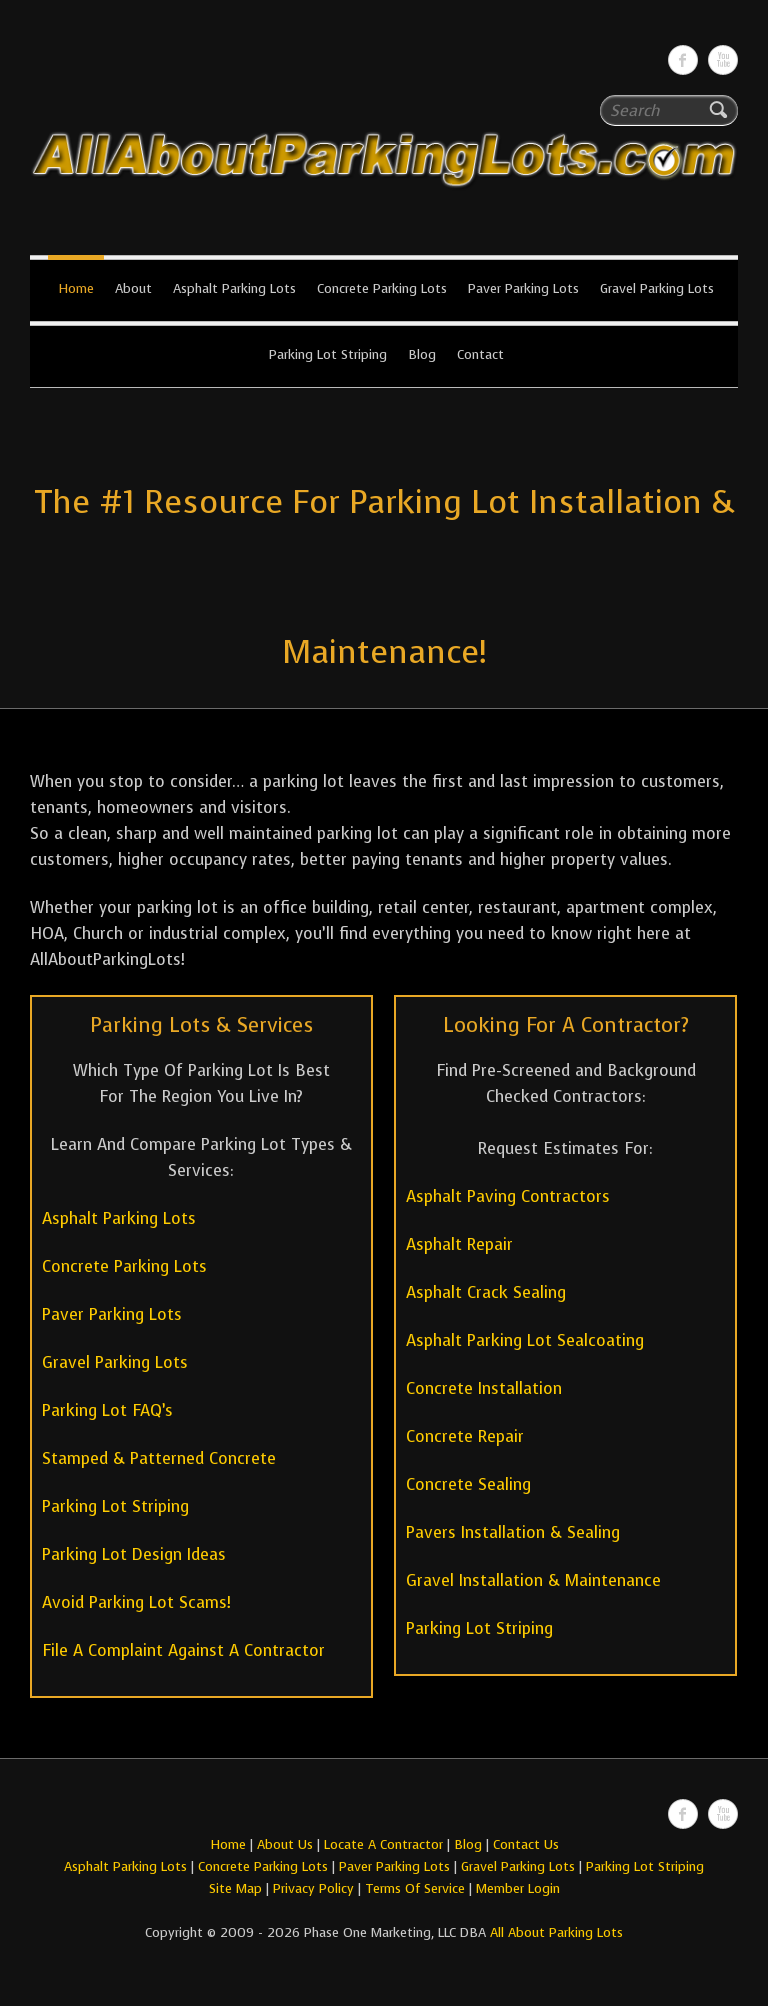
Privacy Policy (313, 1888)
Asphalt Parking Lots (234, 288)
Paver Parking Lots (523, 288)
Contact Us (526, 1844)
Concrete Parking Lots (382, 288)
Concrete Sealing (468, 1484)
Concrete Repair (465, 1436)
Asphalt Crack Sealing (486, 1292)
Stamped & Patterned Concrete (159, 1458)
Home (76, 288)
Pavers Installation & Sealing (513, 1532)
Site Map (235, 1888)
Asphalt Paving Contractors (508, 1196)
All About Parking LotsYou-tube (723, 60)
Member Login (518, 1888)
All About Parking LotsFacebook (683, 60)
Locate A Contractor (383, 1844)
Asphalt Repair (459, 1244)
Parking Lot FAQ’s (107, 1410)
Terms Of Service (417, 1888)
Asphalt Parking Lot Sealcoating (525, 1340)
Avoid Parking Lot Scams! (136, 1602)
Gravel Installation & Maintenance (533, 1580)
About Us (285, 1844)
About (133, 288)
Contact (480, 354)
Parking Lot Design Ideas (134, 1554)
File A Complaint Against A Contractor (183, 1650)
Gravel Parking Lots (657, 288)
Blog (422, 354)
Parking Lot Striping (328, 354)
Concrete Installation (484, 1388)
